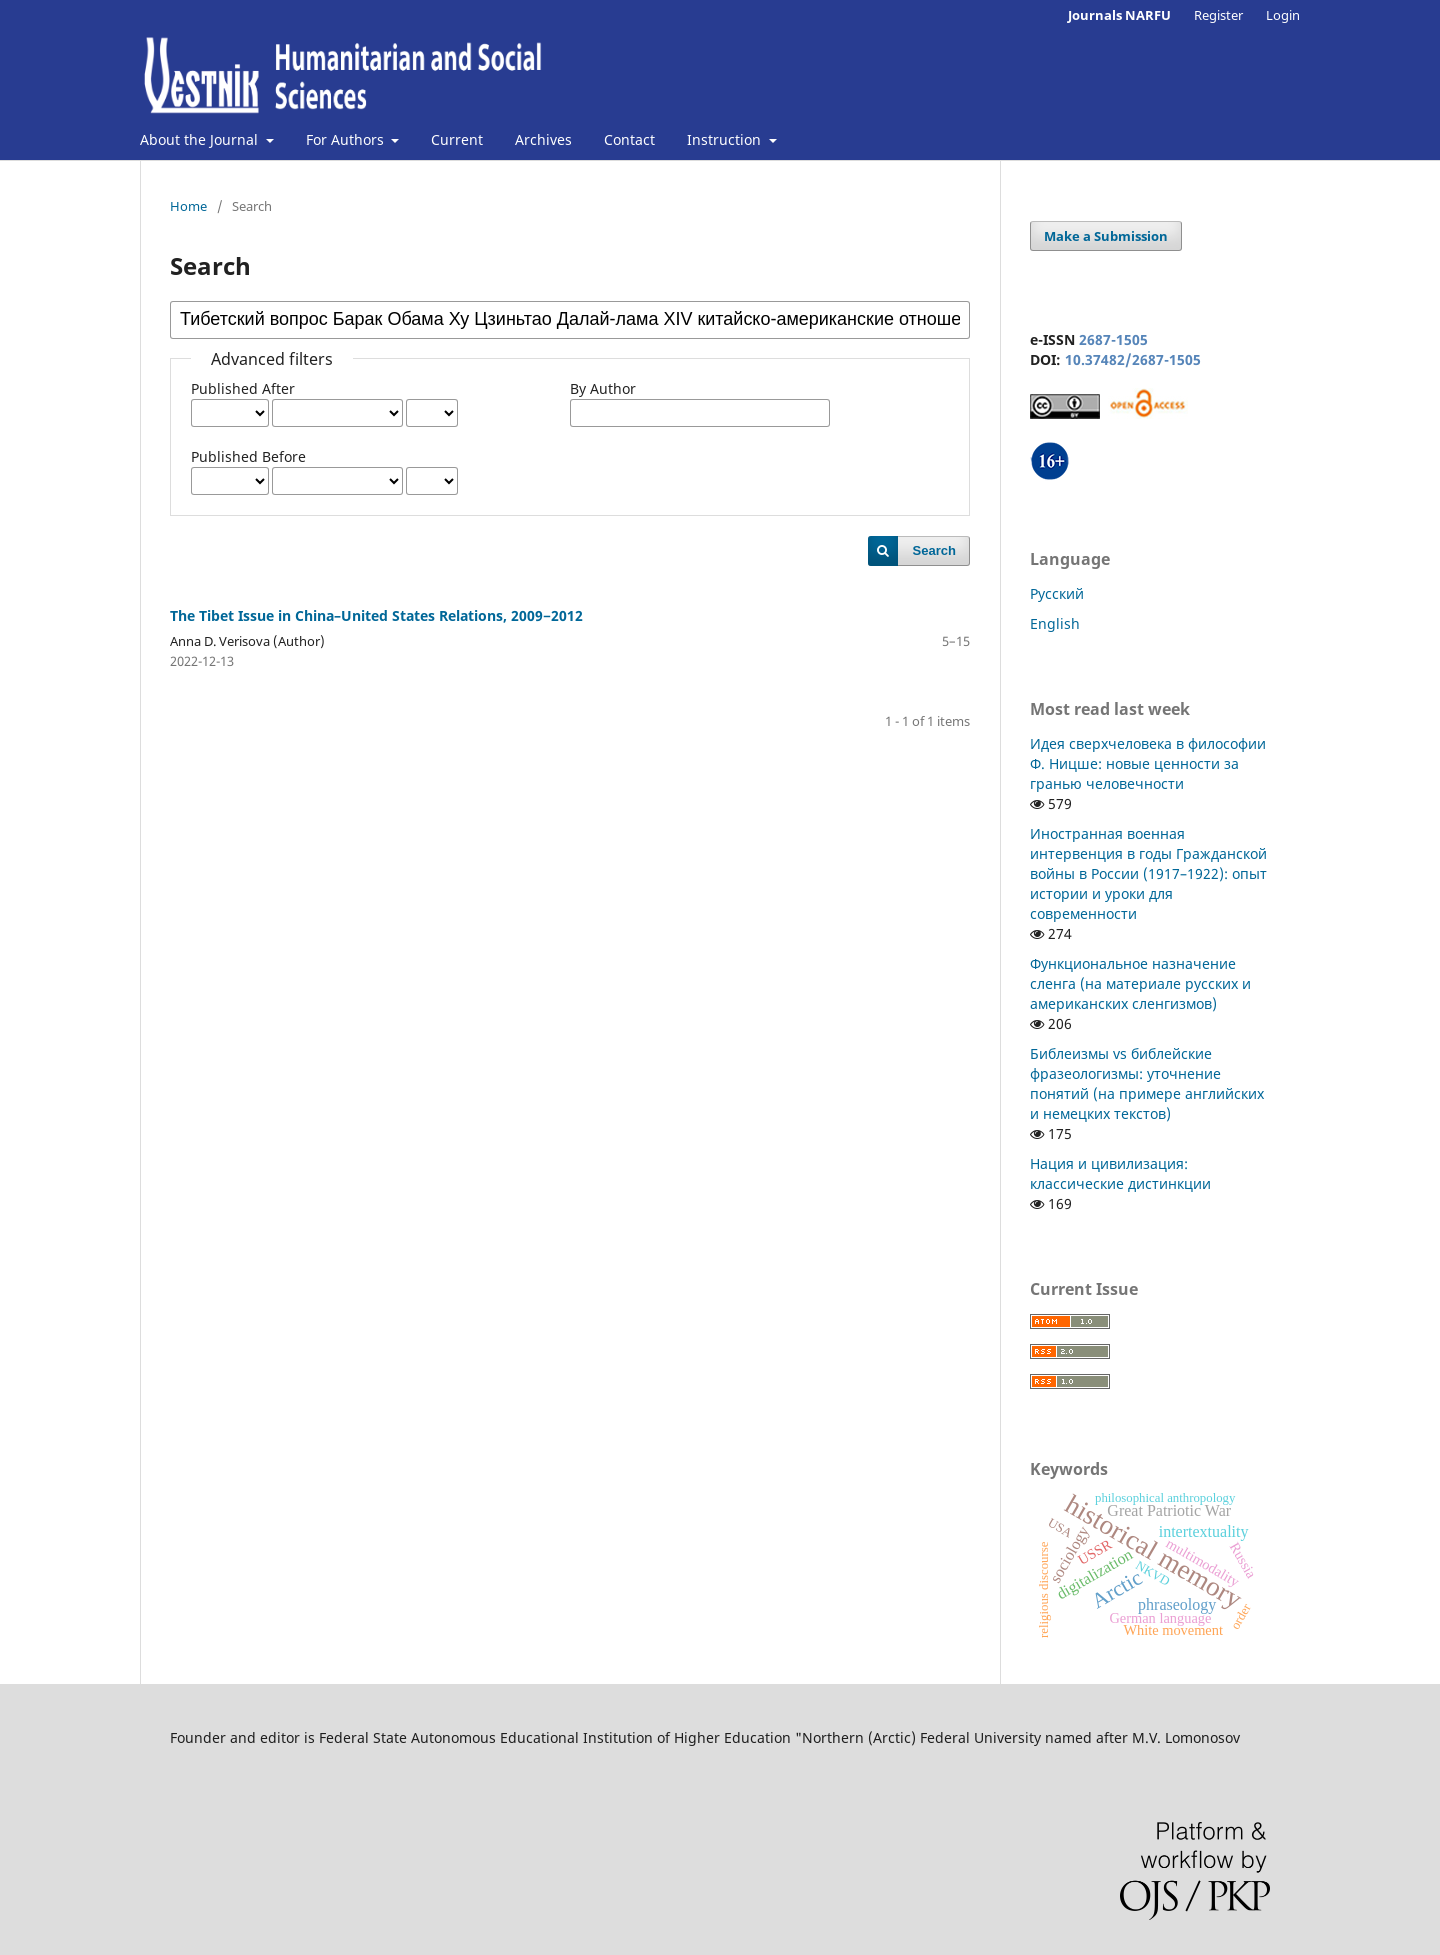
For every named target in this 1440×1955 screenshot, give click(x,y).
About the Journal (201, 139)
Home (188, 206)
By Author (603, 388)
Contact (629, 139)
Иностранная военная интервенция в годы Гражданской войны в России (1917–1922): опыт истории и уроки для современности (1148, 873)
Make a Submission (1106, 236)
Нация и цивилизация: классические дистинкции (1120, 1173)
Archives (543, 139)
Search (934, 550)
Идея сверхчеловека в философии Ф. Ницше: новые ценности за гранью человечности (1148, 763)
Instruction (726, 139)
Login (1283, 15)
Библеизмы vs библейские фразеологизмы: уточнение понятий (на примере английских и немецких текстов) (1147, 1083)
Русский (1057, 593)
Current (457, 139)
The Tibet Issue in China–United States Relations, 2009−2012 (376, 615)
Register (1218, 15)
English (1055, 623)
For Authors (347, 139)
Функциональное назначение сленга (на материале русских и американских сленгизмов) (1140, 983)
